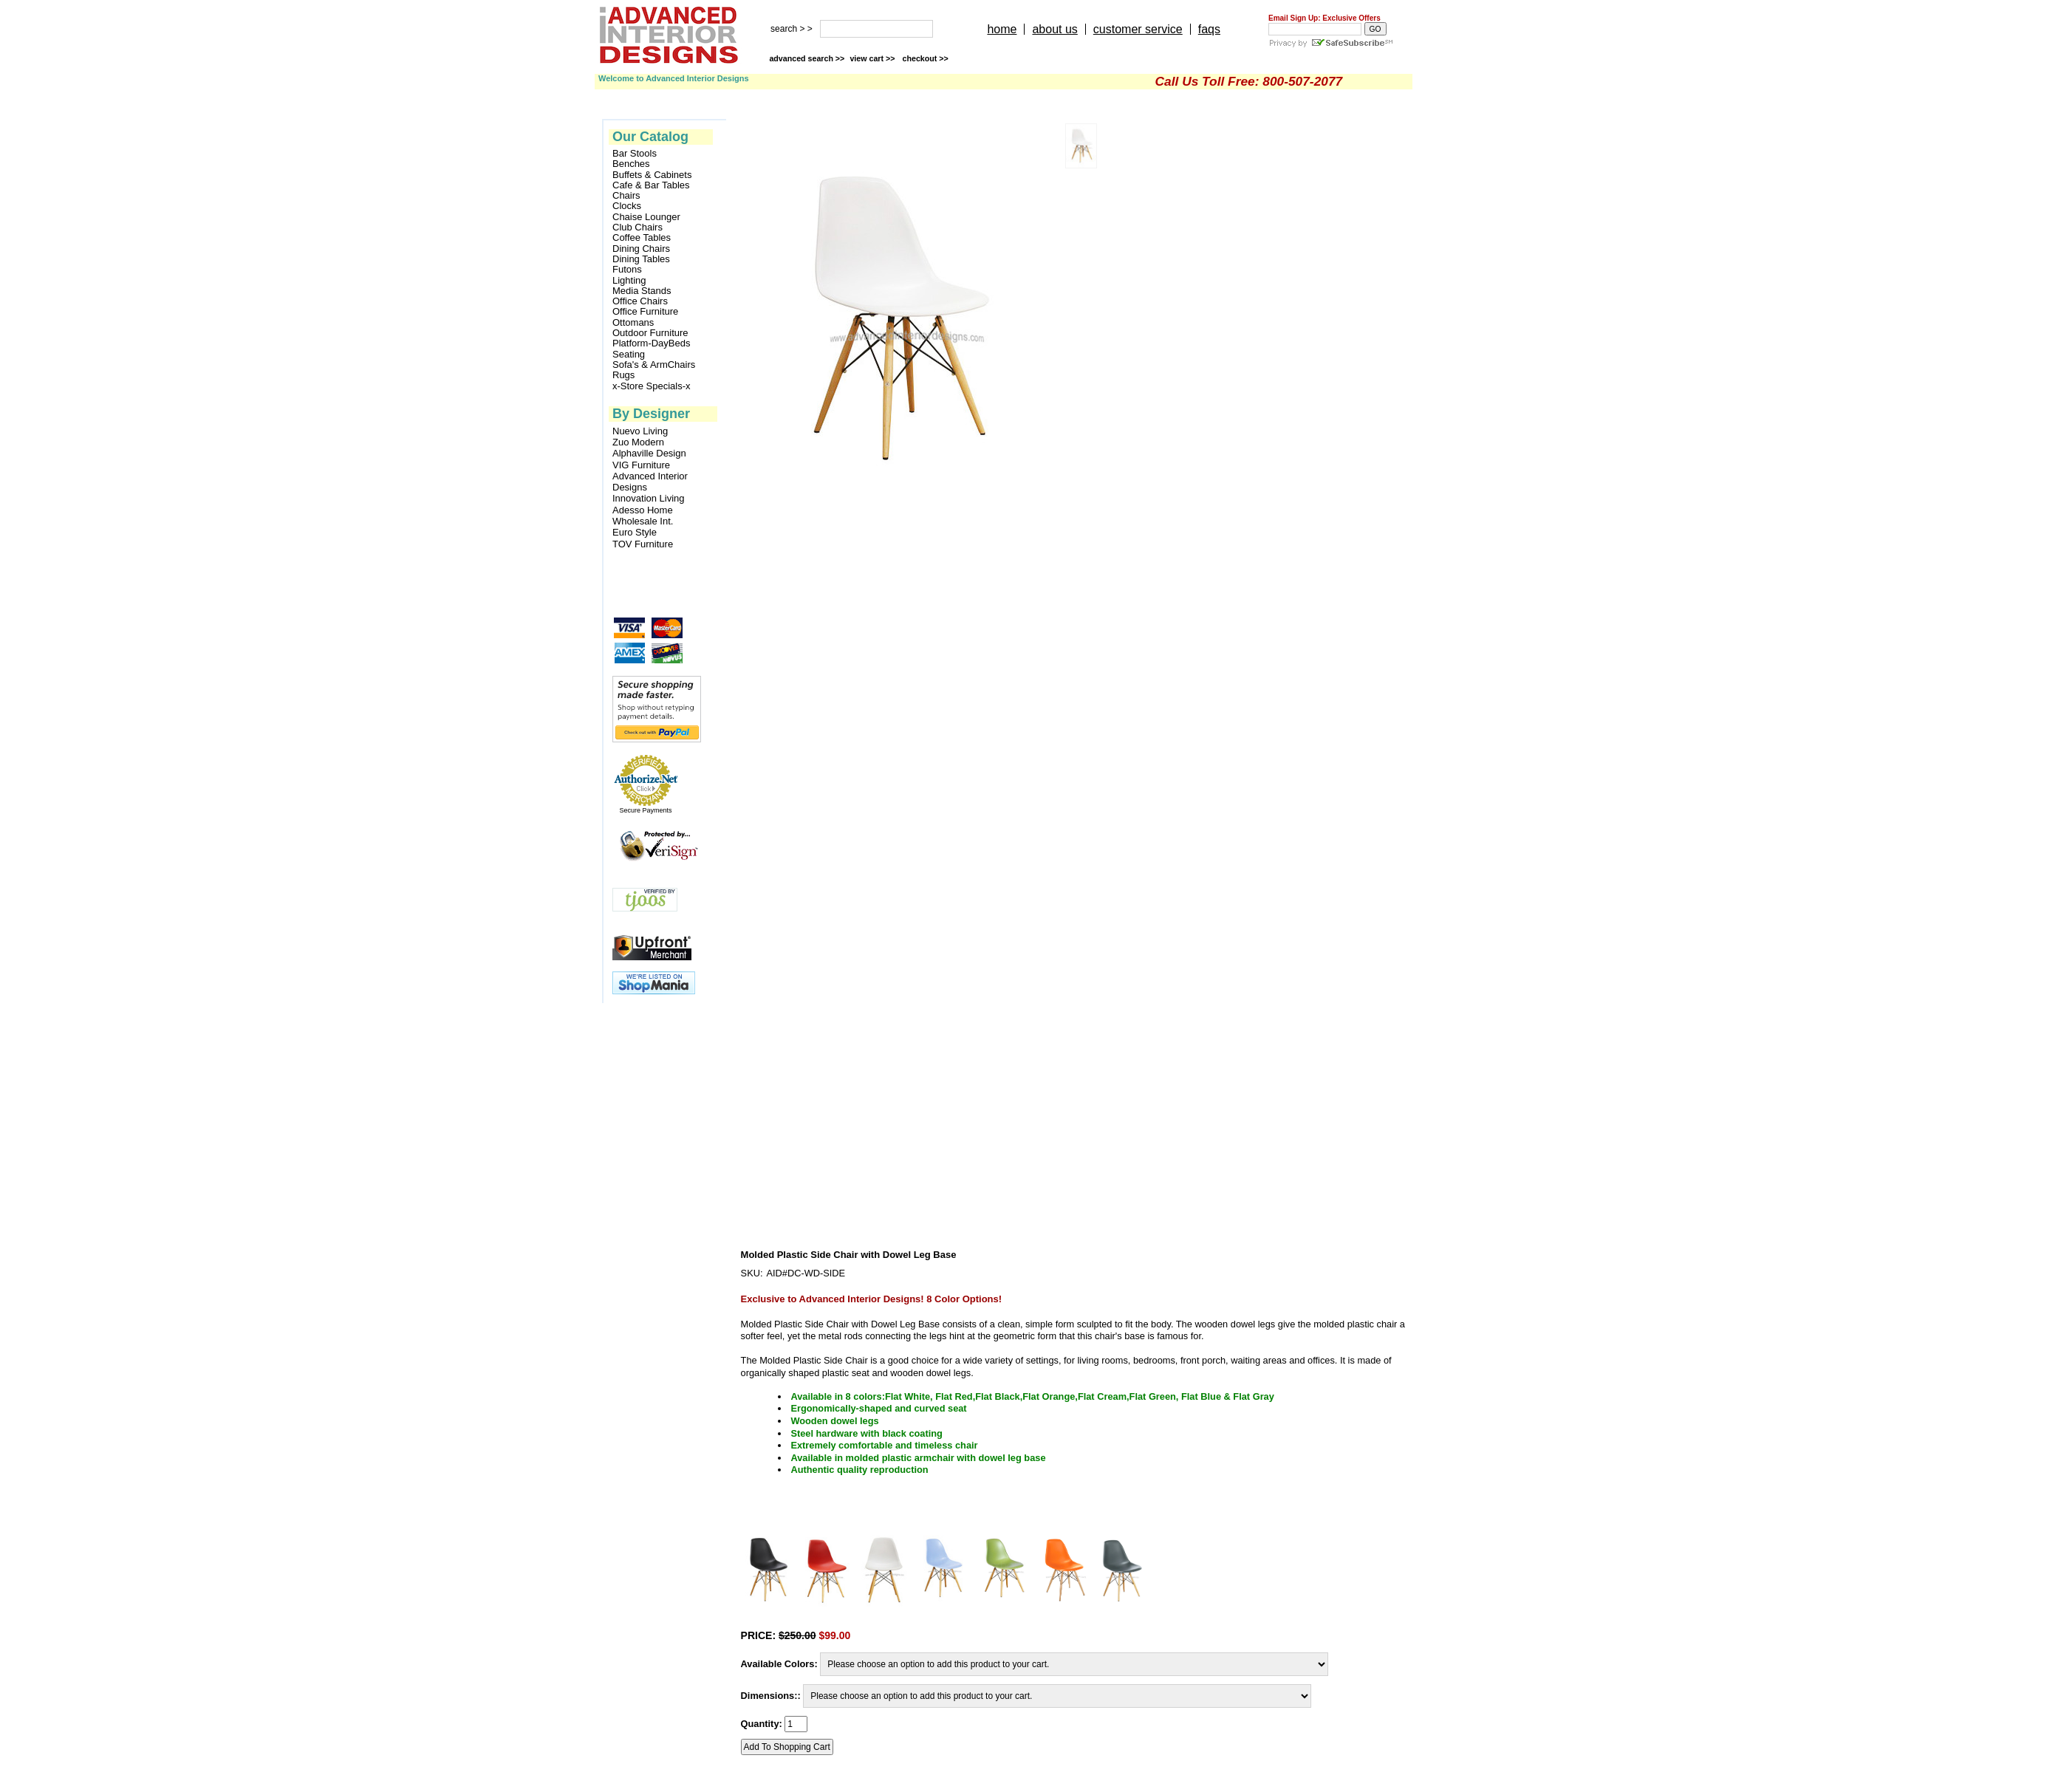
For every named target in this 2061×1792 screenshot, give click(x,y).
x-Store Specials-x (651, 386)
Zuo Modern (638, 442)
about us (1054, 29)
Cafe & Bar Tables (651, 185)
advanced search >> (806, 58)
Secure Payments (645, 810)
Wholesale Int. (642, 521)
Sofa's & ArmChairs (653, 365)
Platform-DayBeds (651, 343)
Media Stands (641, 291)
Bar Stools (634, 153)
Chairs (626, 196)
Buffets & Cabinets (651, 175)
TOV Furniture (642, 544)
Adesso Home (642, 510)
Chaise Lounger (646, 217)
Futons (627, 269)
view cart (873, 58)
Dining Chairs (641, 249)
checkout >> (926, 58)
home (1001, 29)
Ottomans (633, 323)
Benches (631, 164)
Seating (628, 354)
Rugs (623, 375)
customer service (1138, 29)
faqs (1209, 29)
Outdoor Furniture (650, 333)
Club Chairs (637, 227)
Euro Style (634, 532)
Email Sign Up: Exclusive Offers (1324, 18)
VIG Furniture (641, 465)
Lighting (629, 281)
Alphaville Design (649, 453)
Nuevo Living (640, 431)
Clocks (626, 206)
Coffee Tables (641, 238)
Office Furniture (645, 312)
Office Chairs (640, 301)
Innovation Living (648, 498)
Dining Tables (641, 259)
